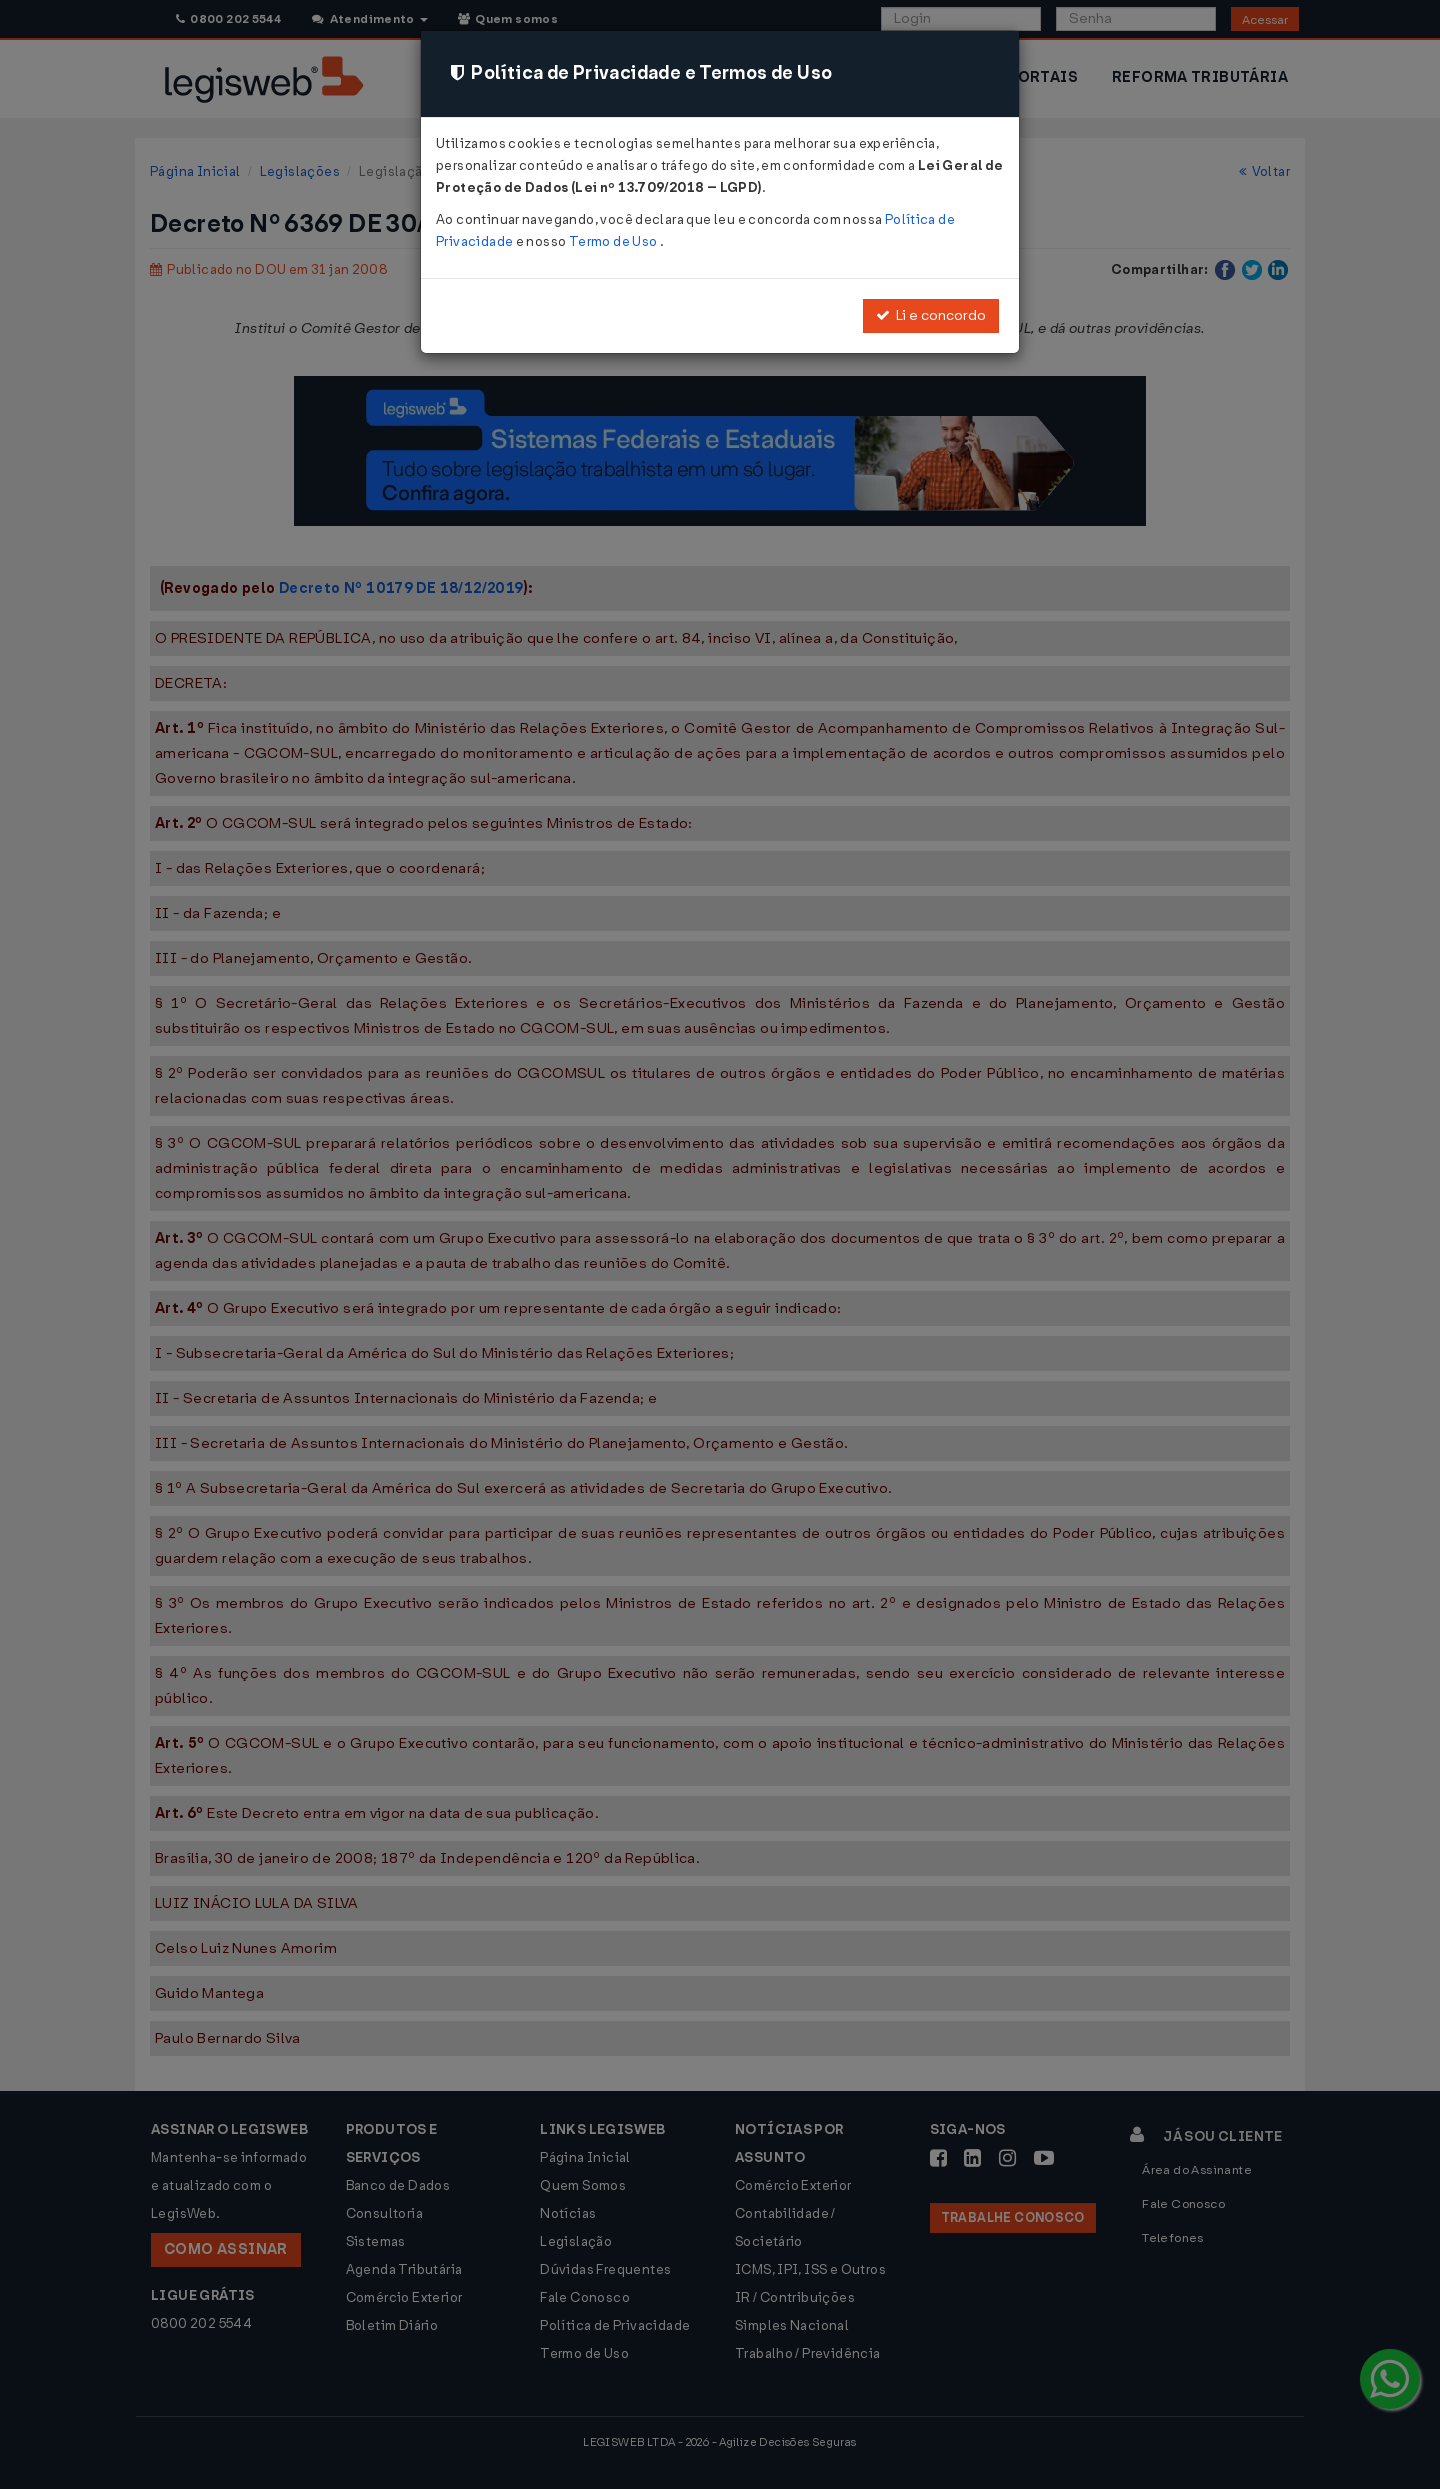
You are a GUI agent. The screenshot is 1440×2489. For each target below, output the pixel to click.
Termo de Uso (614, 241)
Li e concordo (931, 315)
